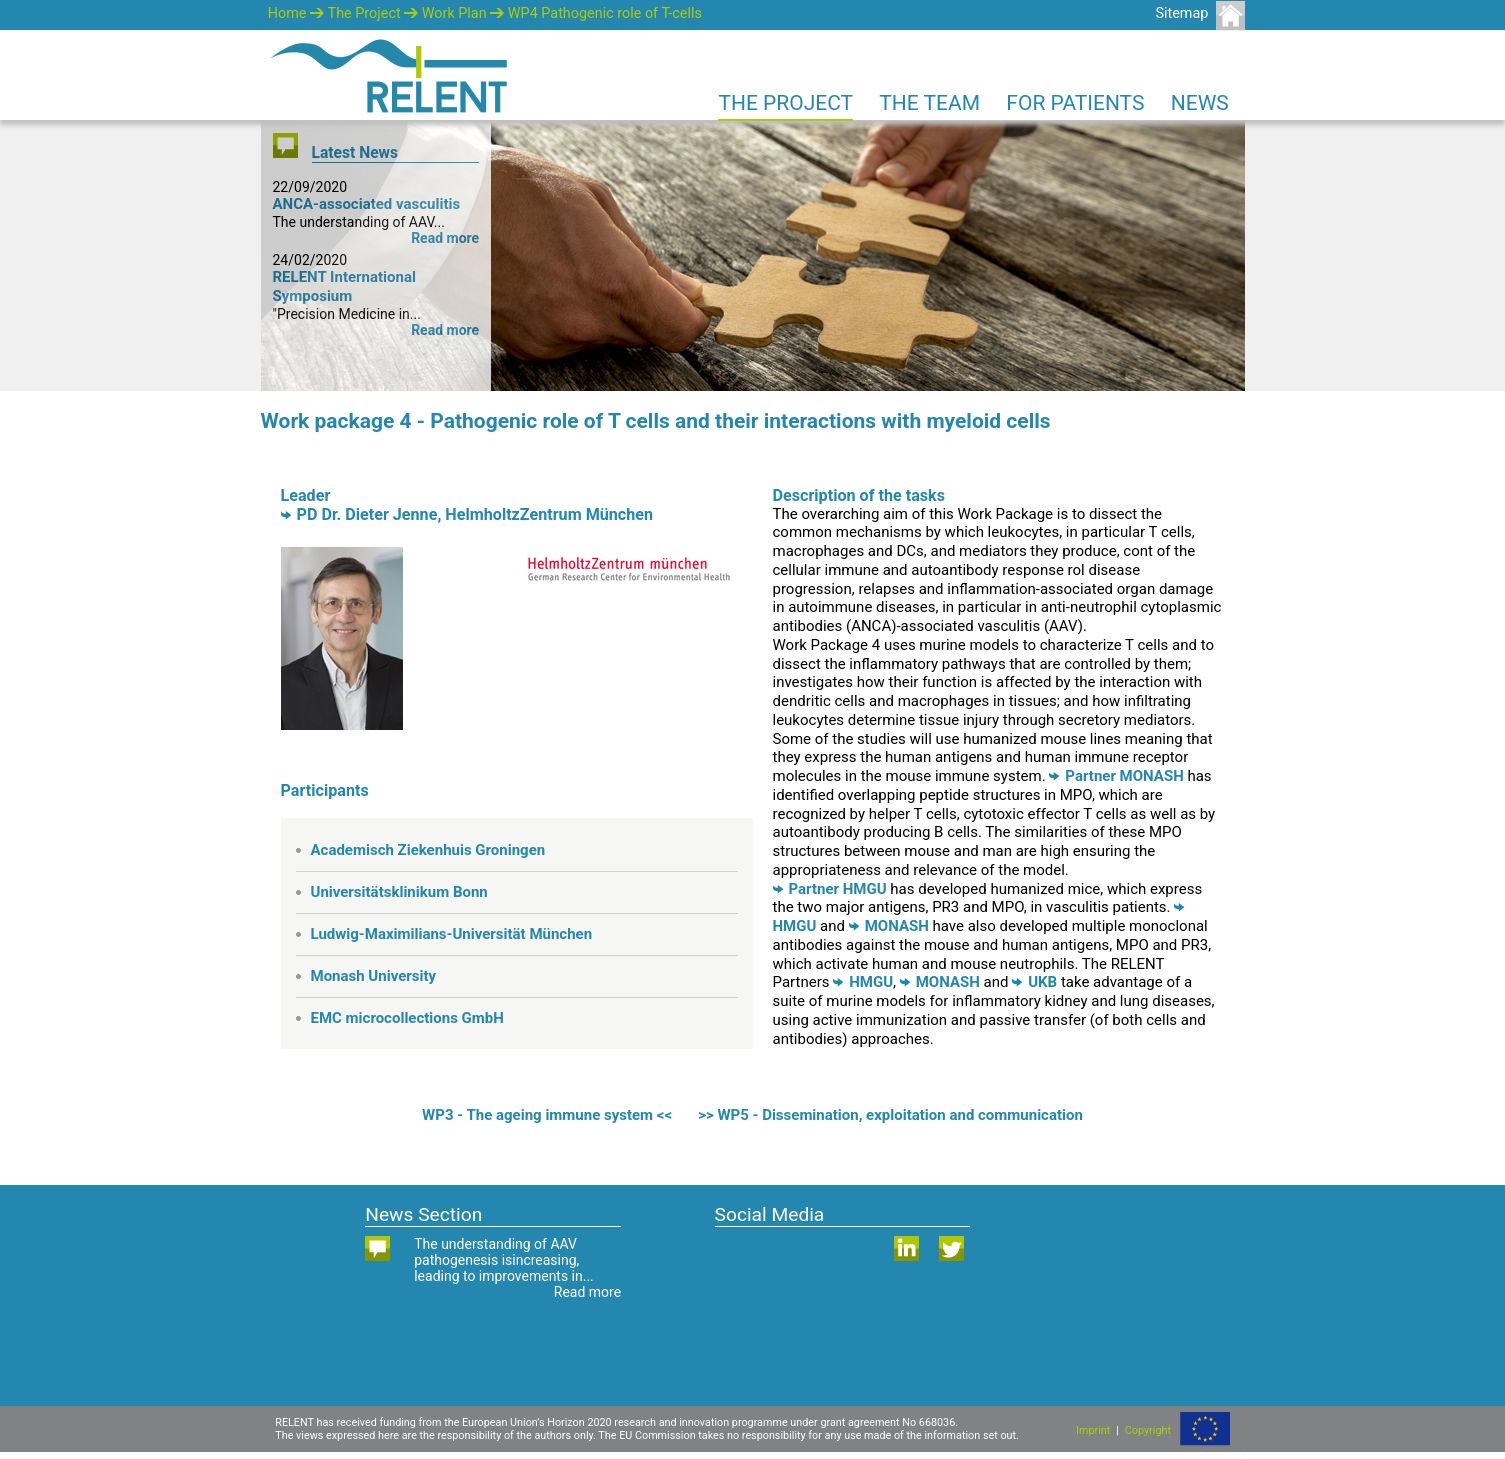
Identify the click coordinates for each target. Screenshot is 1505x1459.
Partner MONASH (1116, 776)
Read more (445, 238)
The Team (929, 103)
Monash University (374, 976)
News (1200, 103)
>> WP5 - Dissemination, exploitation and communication (890, 1115)
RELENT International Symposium (344, 286)
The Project (364, 13)
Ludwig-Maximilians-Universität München (452, 934)
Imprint (1093, 1430)
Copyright (1148, 1430)
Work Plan (454, 13)
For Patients (1075, 103)
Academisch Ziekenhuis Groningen (428, 850)
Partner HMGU (830, 889)
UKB (1034, 982)
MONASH (889, 926)
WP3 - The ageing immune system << (547, 1115)
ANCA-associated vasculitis (367, 204)
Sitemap (1181, 13)
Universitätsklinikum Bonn (399, 892)
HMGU (863, 982)
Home (287, 13)
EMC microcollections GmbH (407, 1018)
